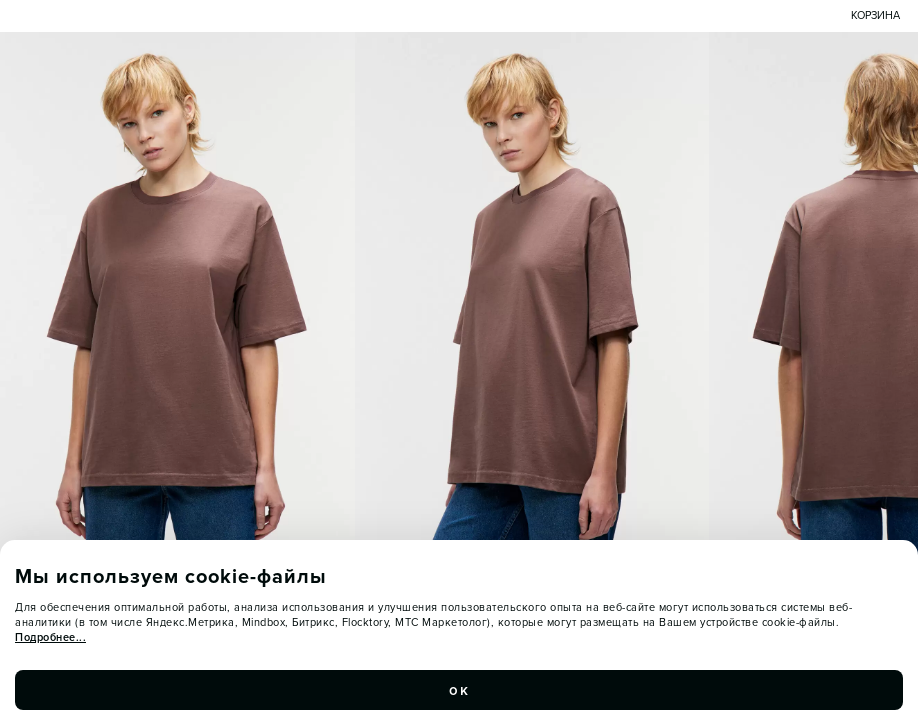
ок (459, 696)
